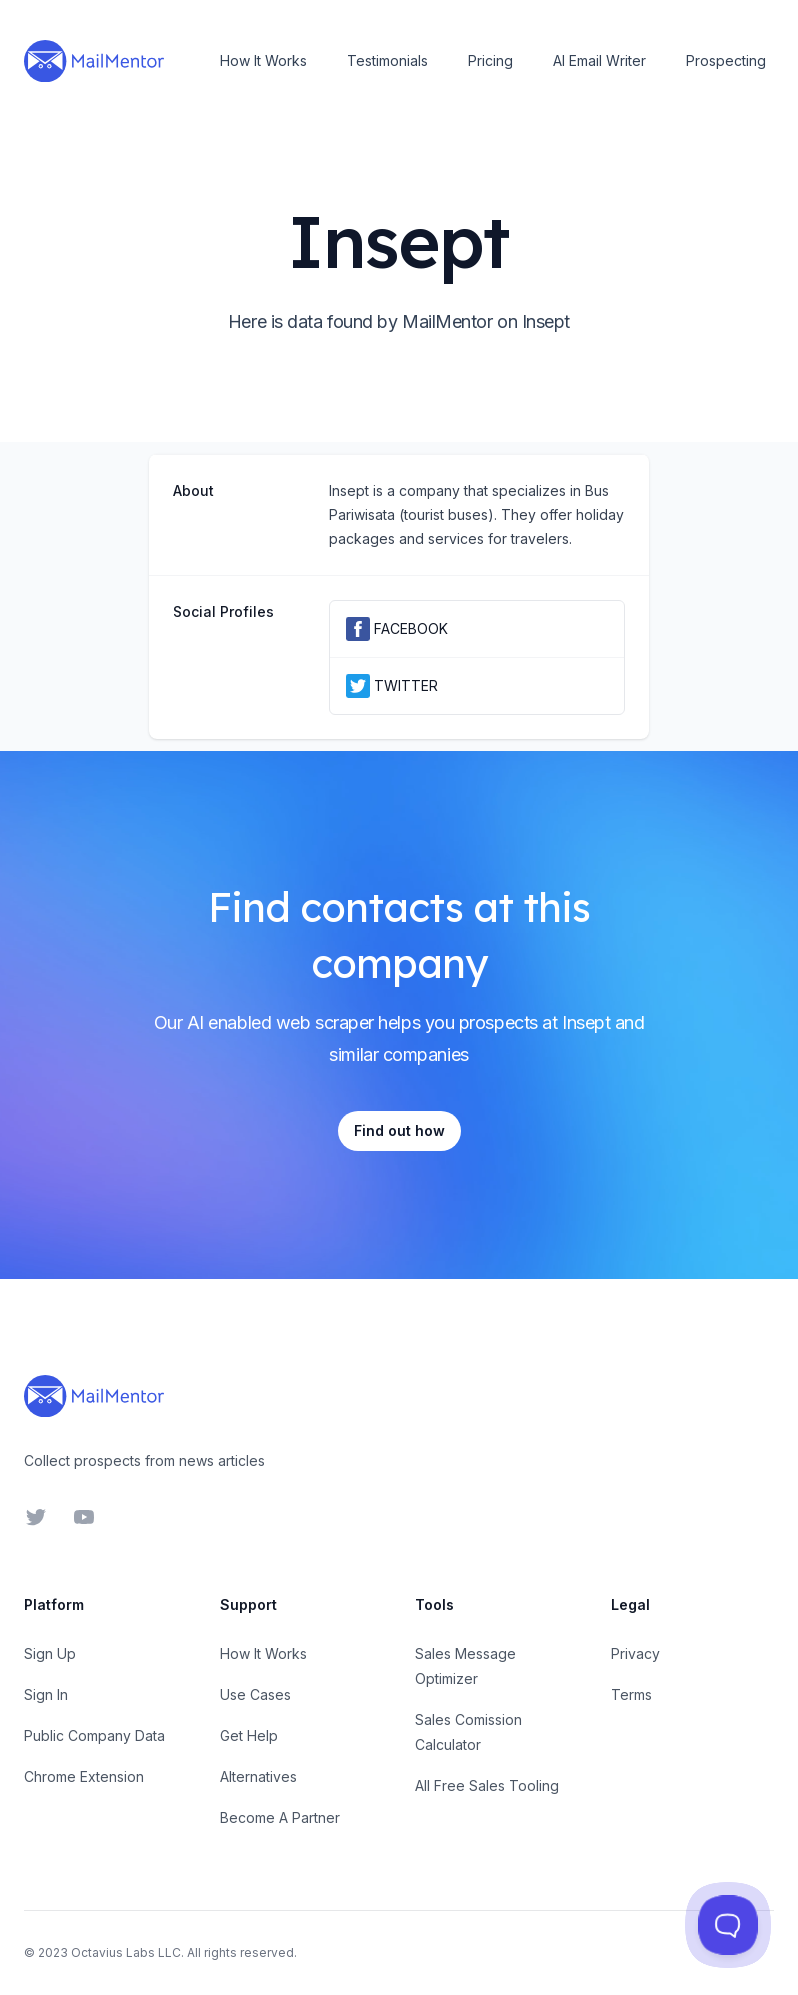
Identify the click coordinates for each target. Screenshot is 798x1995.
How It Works (263, 60)
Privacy (635, 1653)
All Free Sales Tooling (487, 1785)
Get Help (249, 1735)
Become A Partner (280, 1817)
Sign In (46, 1694)
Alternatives (258, 1776)
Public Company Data (94, 1735)
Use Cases (255, 1694)
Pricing (490, 60)
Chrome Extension (84, 1776)
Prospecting (726, 60)
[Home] (94, 61)
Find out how (399, 1130)
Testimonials (387, 60)
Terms (631, 1694)
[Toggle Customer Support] (727, 1924)
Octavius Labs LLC (126, 1952)
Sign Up (50, 1653)
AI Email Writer (599, 60)
